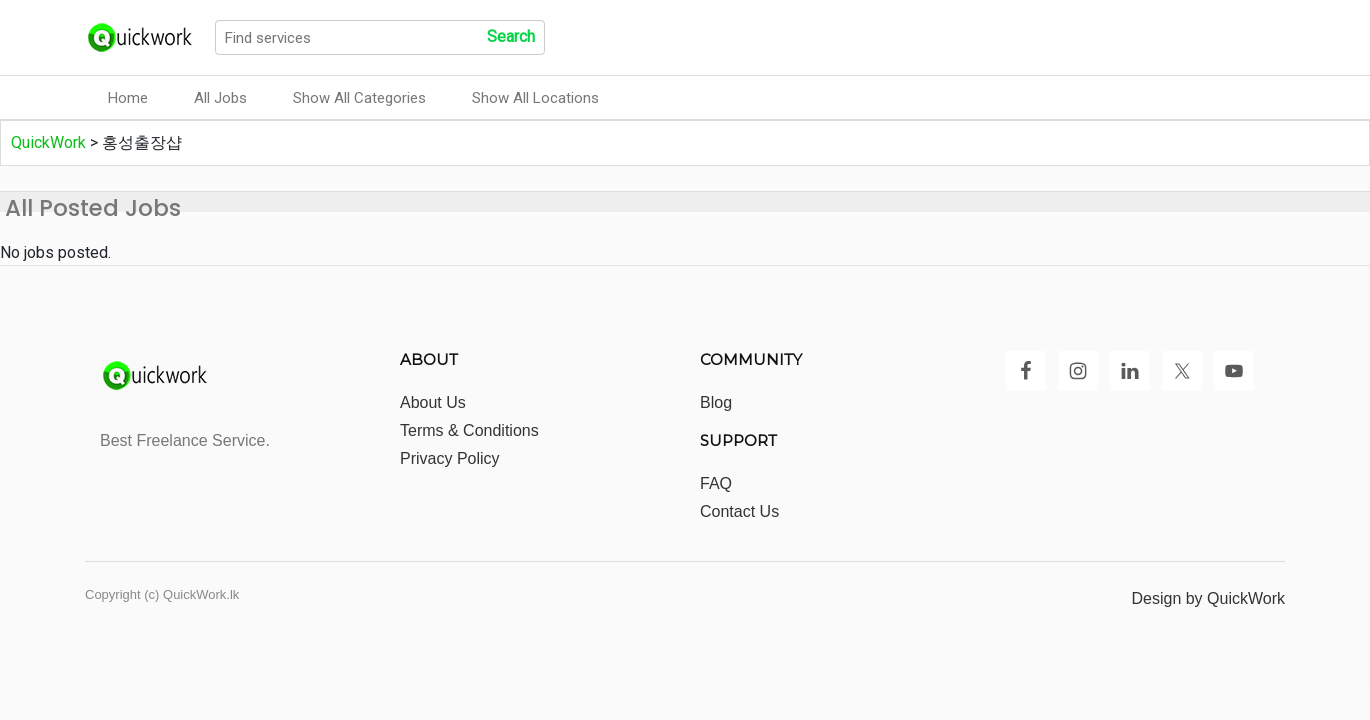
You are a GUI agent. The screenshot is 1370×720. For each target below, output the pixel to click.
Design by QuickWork (1208, 598)
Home (128, 98)
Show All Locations (535, 98)
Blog (716, 402)
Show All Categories (359, 98)
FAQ (716, 483)
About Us (433, 402)
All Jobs (220, 98)
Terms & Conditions (469, 430)
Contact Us (739, 511)
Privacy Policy (450, 458)
